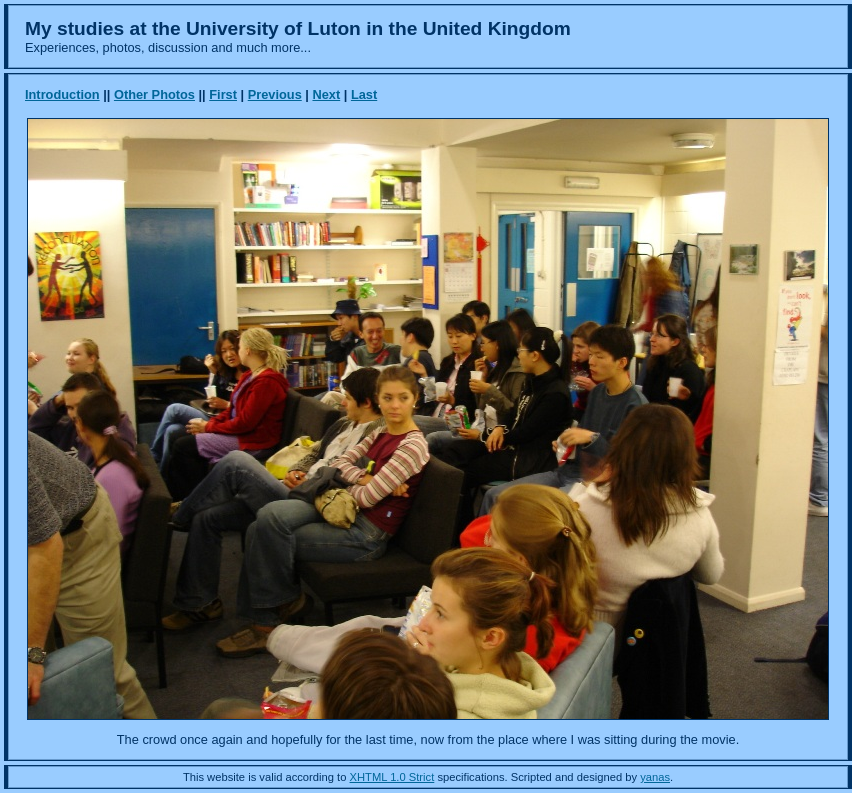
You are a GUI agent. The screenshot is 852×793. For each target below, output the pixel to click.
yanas (655, 777)
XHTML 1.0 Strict (392, 777)
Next (326, 94)
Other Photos (154, 94)
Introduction (62, 94)
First (223, 94)
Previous (275, 94)
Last (364, 94)
